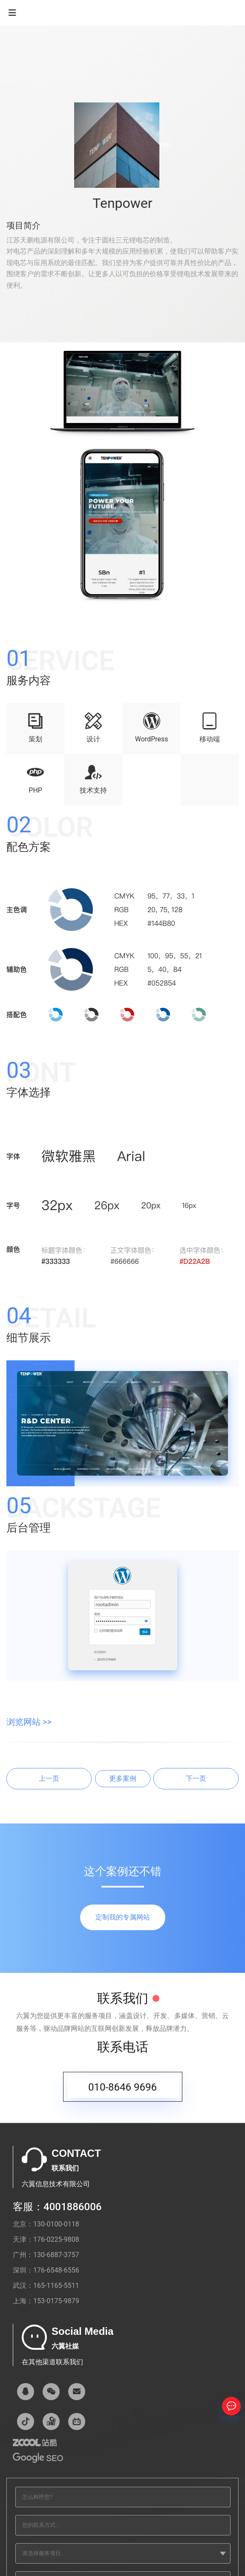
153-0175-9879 (56, 2301)
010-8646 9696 (122, 2092)
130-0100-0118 (56, 2224)
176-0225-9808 (56, 2239)
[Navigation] (12, 12)
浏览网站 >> (29, 1722)
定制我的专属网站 (122, 1917)
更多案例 (122, 1778)
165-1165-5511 (56, 2285)
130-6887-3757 (56, 2255)
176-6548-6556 (56, 2270)
